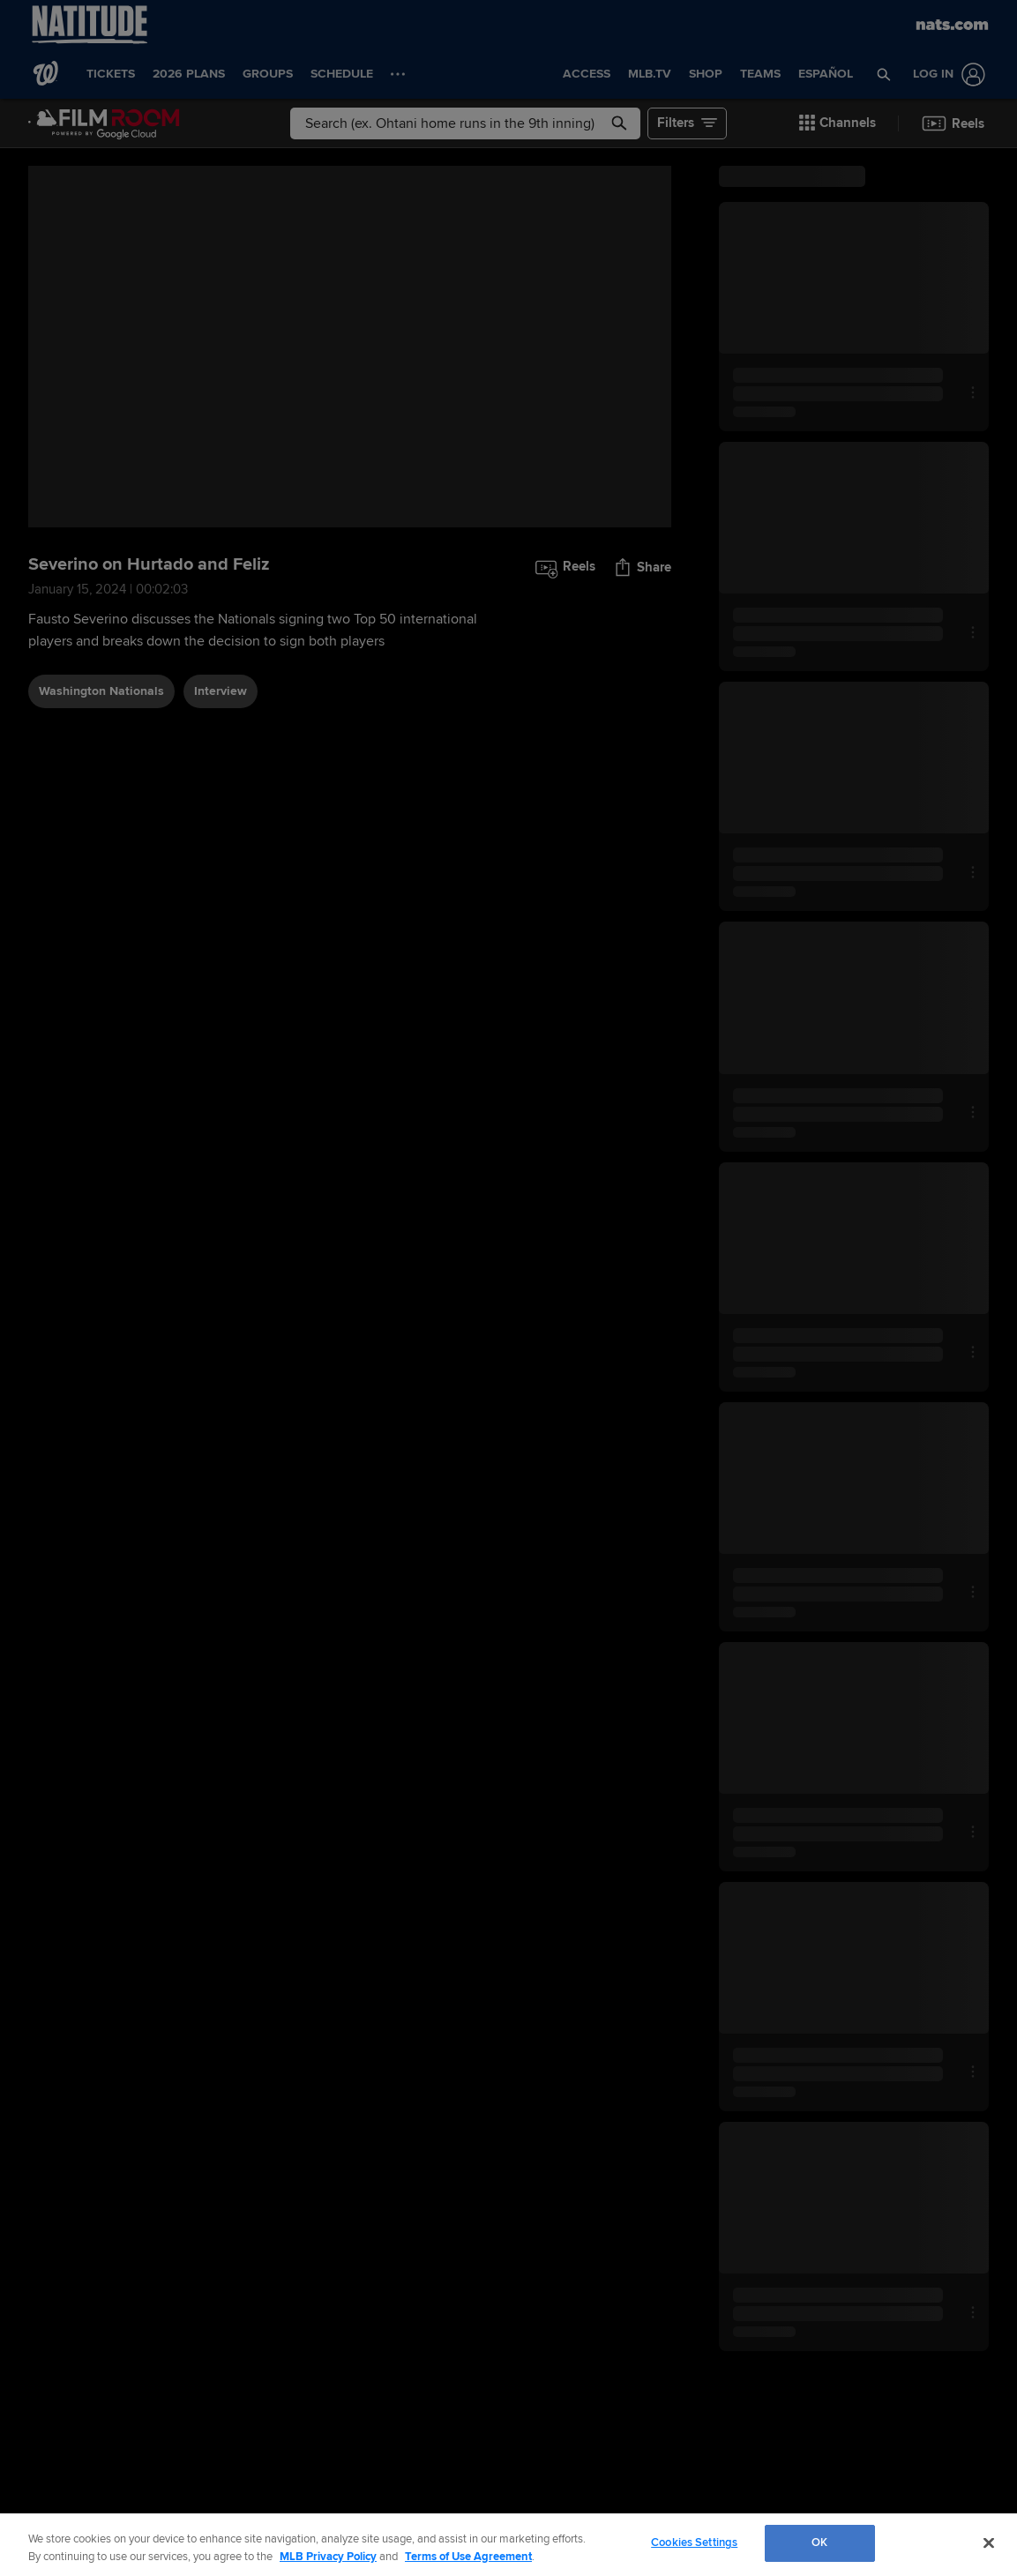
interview (220, 690)
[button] (883, 74)
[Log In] (945, 74)
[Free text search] (464, 123)
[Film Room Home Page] (104, 123)
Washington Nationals (101, 690)
